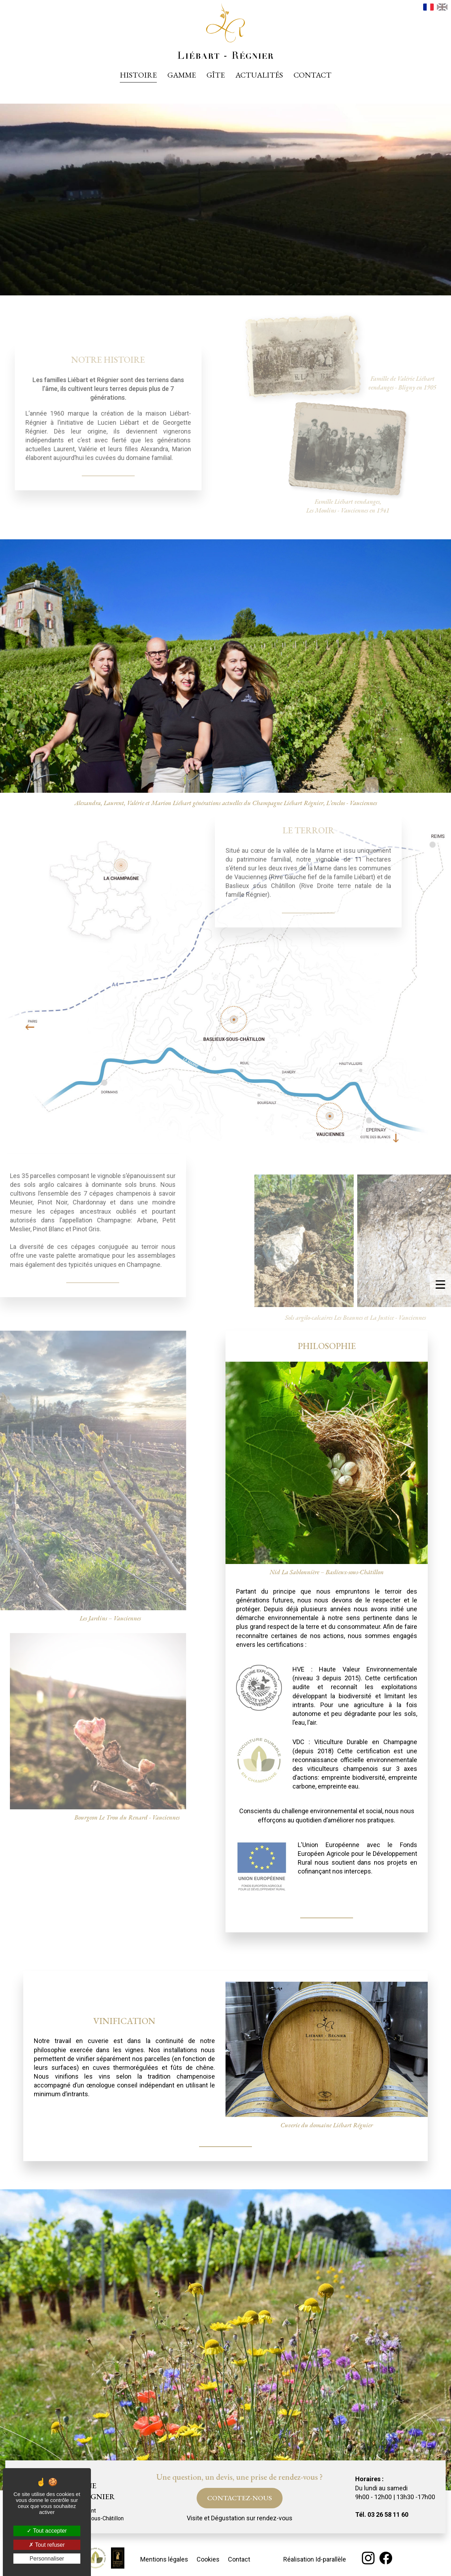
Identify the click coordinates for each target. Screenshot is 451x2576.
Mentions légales (164, 2559)
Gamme (181, 75)
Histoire (138, 75)
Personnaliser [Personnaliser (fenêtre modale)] (47, 2559)
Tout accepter (47, 2531)
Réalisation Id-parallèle (314, 2559)
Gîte (215, 75)
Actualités (259, 75)
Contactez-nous (239, 2497)
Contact (313, 75)
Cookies (208, 2559)
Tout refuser (47, 2545)
